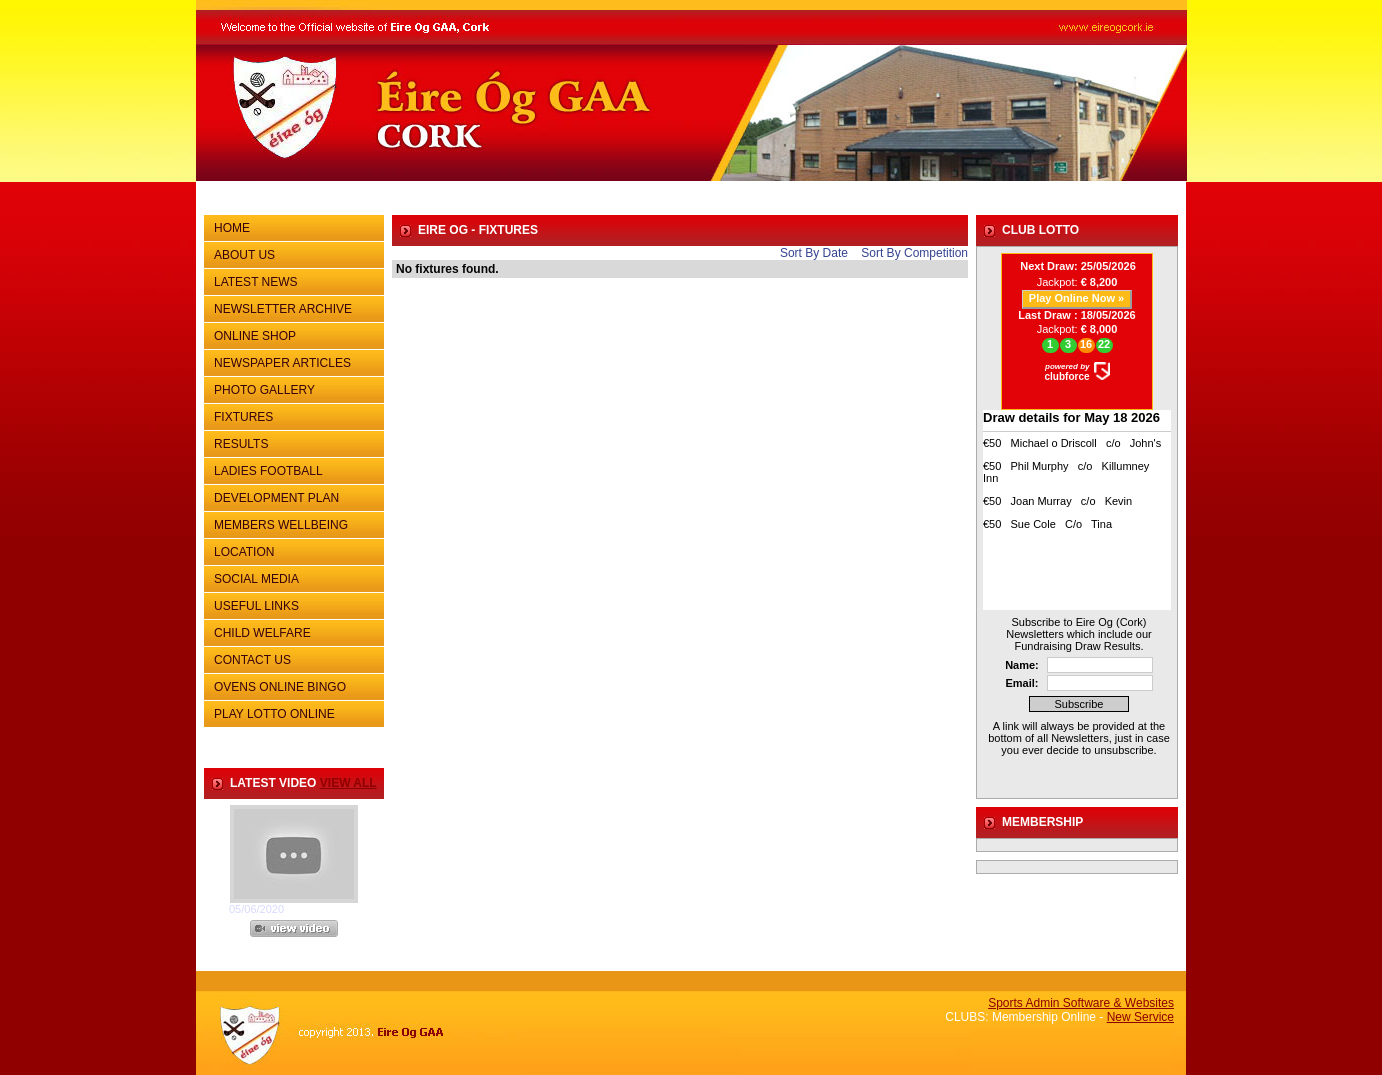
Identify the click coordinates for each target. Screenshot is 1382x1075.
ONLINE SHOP (255, 336)
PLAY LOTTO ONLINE (274, 714)
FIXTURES (291, 415)
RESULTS (291, 442)
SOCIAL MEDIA (291, 577)
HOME (232, 228)
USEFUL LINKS (291, 604)
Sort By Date (814, 253)
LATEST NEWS (256, 282)
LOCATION (244, 552)
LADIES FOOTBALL (268, 471)
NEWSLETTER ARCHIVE (291, 307)
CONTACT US (291, 658)
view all (348, 783)
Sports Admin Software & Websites (1081, 1003)
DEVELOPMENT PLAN (276, 498)
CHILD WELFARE (262, 633)
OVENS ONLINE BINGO (280, 687)
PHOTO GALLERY (264, 390)
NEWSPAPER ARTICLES (291, 361)
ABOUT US (291, 253)
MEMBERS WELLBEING (281, 525)
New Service (1140, 1017)
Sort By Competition (914, 253)
